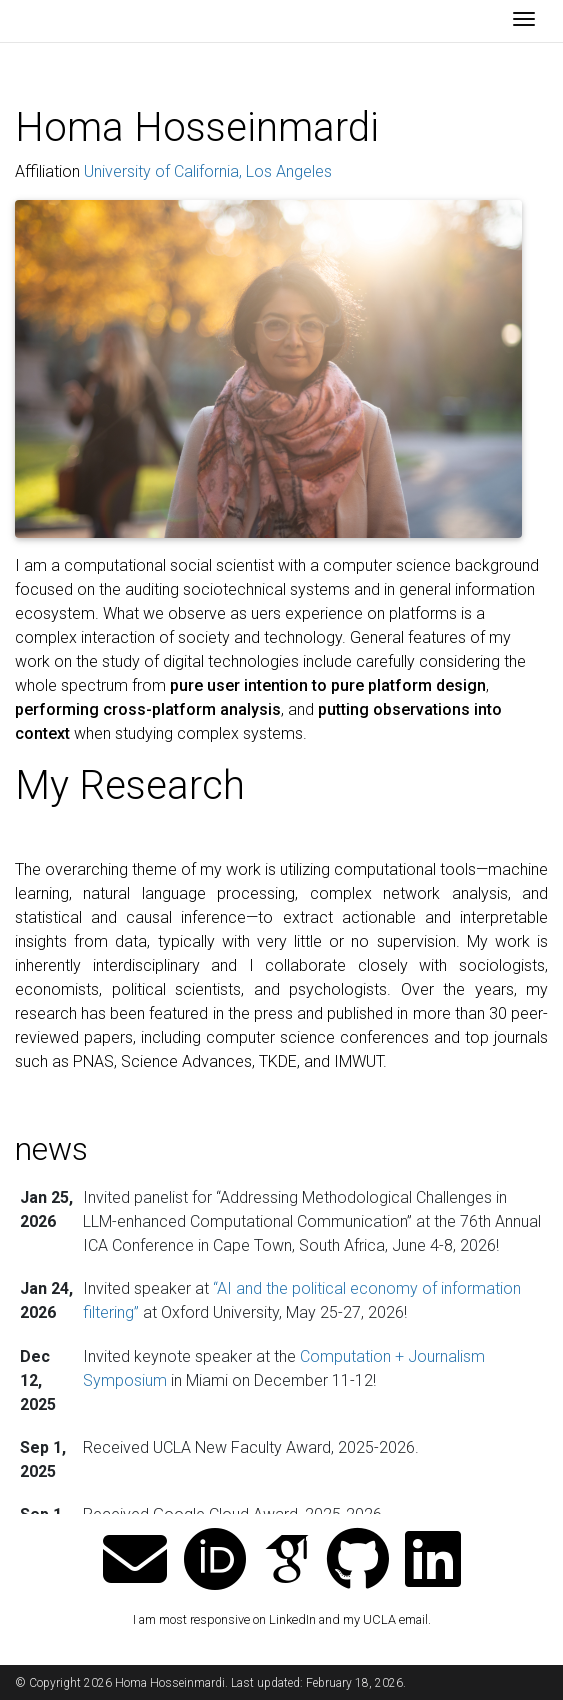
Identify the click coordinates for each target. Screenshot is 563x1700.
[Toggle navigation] (524, 21)
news (51, 1149)
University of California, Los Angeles (208, 171)
